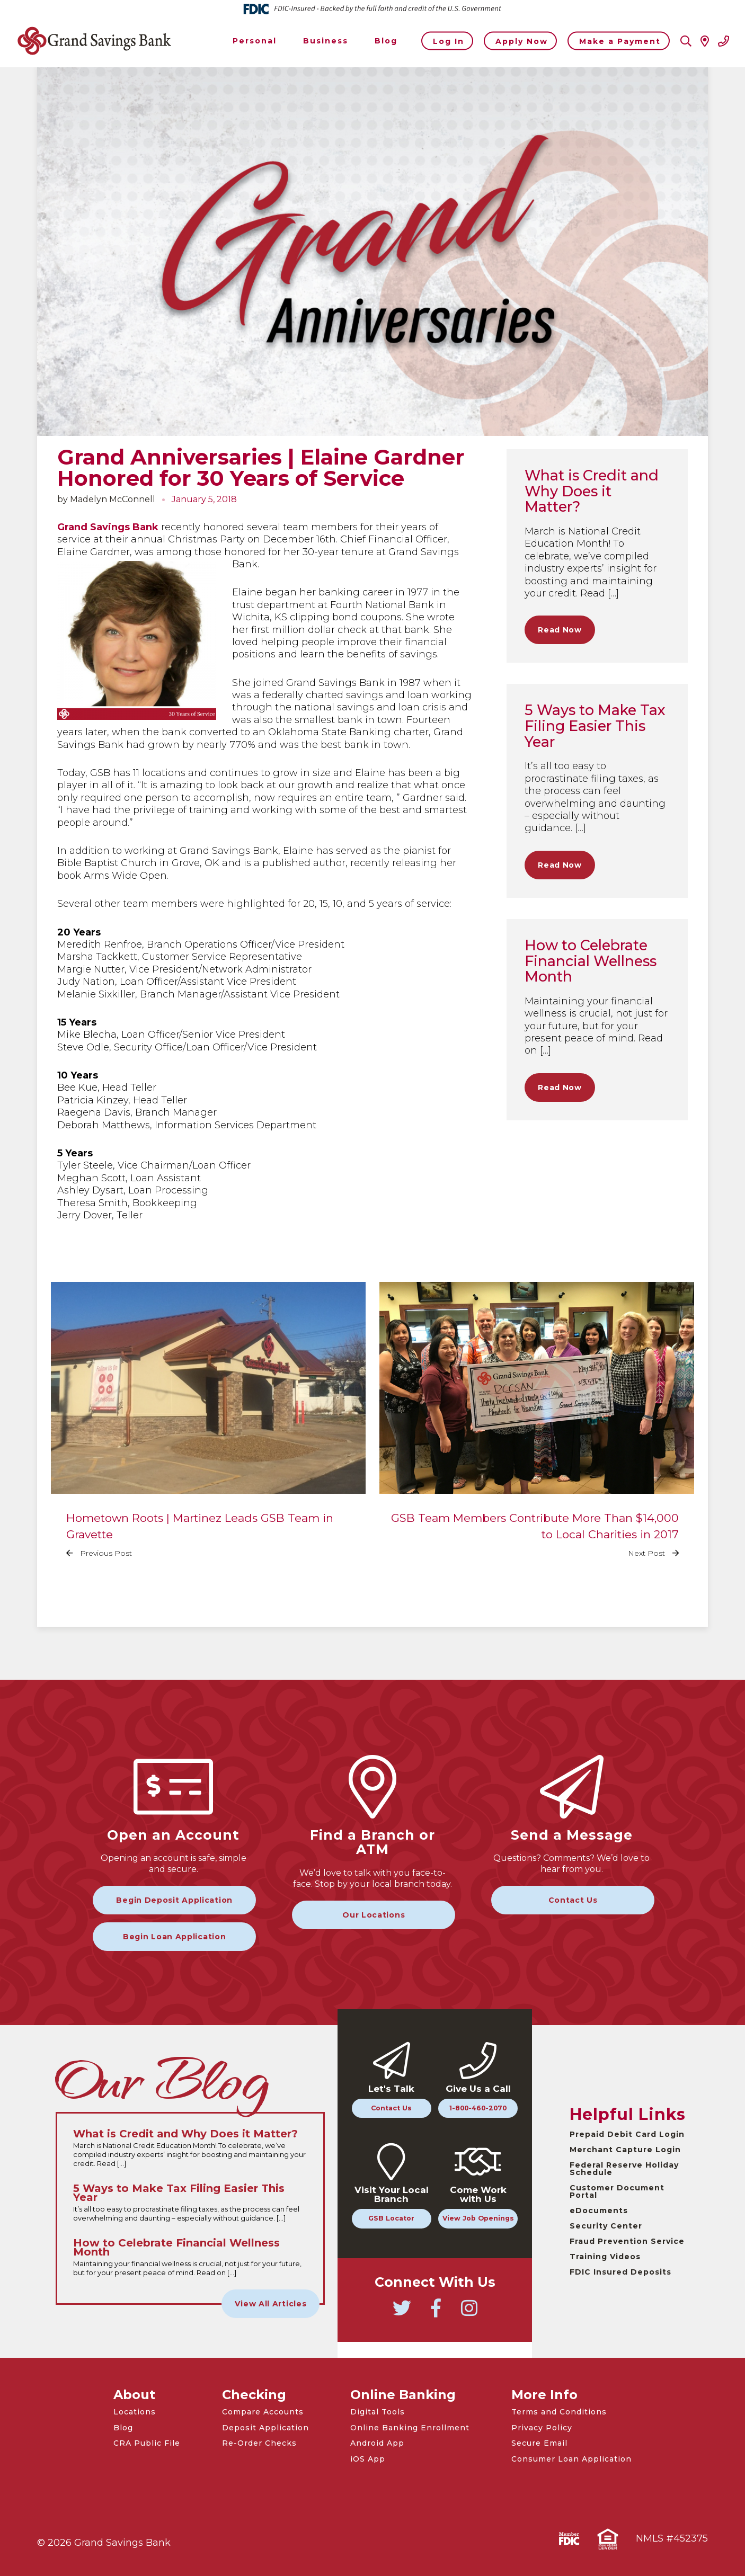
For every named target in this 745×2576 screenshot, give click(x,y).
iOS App (367, 2459)
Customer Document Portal (617, 2191)
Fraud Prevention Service (627, 2241)
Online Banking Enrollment (409, 2427)
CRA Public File (146, 2443)
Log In (448, 40)
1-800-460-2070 (478, 2108)
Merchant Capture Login (625, 2149)
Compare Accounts (263, 2412)
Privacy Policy (541, 2427)
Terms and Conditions (559, 2412)
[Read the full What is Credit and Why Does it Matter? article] (190, 2148)
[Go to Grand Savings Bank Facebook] (436, 2313)
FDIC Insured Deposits (620, 2272)
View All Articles (270, 2303)
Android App (377, 2443)
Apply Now (521, 40)
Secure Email (539, 2443)
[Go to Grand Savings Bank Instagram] (468, 2313)
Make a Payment (620, 40)
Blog (123, 2427)
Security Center (606, 2226)
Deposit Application (265, 2427)
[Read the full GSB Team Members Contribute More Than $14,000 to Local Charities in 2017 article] (537, 1428)
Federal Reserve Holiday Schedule (624, 2168)
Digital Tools (377, 2412)
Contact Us (573, 1900)
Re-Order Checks (259, 2443)
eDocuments (599, 2210)
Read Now (560, 630)
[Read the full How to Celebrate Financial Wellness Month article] (190, 2258)
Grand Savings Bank (107, 527)
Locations (134, 2412)
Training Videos (605, 2256)
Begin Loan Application (174, 1936)
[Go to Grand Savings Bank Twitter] (401, 2313)
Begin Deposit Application (174, 1900)
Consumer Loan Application (571, 2459)
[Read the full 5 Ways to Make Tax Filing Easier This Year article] (190, 2203)
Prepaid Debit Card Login (627, 2134)
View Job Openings (478, 2218)
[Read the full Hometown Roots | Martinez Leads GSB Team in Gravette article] (208, 1428)
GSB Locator (391, 2218)
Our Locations (373, 1915)
